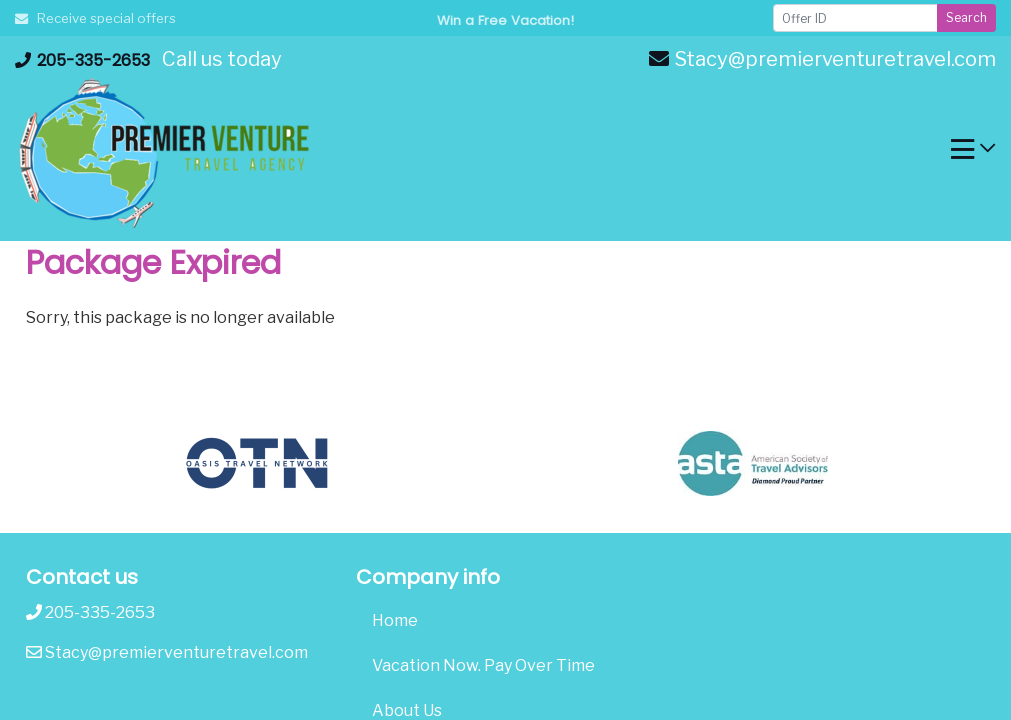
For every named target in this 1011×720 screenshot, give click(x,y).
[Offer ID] (855, 18)
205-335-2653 (82, 60)
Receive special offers (95, 18)
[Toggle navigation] (973, 154)
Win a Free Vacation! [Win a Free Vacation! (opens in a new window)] (505, 20)
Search (966, 17)
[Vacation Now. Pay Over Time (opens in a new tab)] (506, 666)
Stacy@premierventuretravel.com (822, 59)
